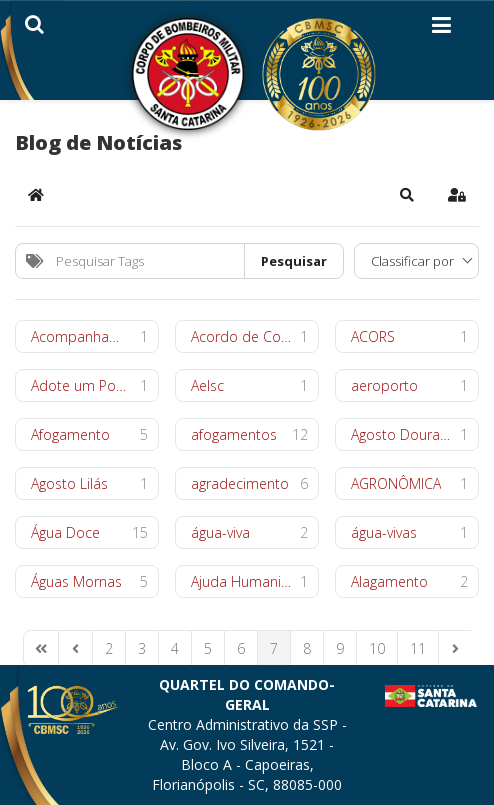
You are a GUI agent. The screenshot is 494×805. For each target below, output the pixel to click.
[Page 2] (109, 649)
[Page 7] (274, 649)
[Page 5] (208, 649)
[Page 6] (241, 649)
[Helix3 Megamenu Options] (441, 29)
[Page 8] (307, 649)
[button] (407, 195)
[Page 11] (418, 649)
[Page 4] (175, 649)
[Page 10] (377, 649)
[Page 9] (340, 649)
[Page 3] (142, 649)
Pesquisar (294, 261)
